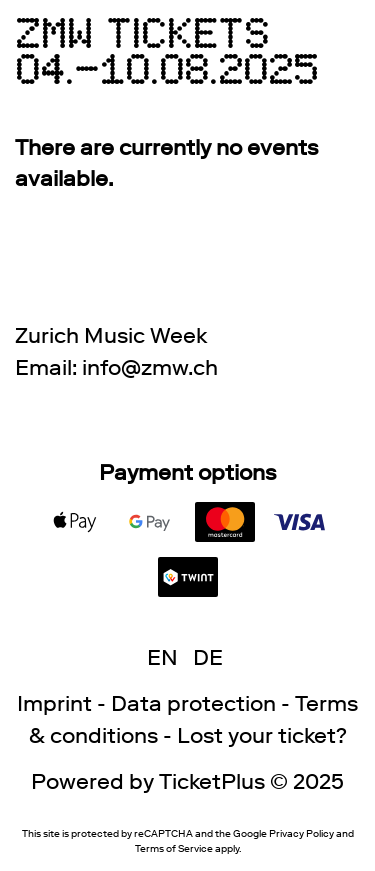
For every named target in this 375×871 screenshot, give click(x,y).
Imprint (54, 703)
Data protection (193, 703)
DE (208, 657)
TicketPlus (212, 781)
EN (162, 657)
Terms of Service (174, 848)
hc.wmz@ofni (150, 367)
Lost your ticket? (262, 735)
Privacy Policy (301, 833)
